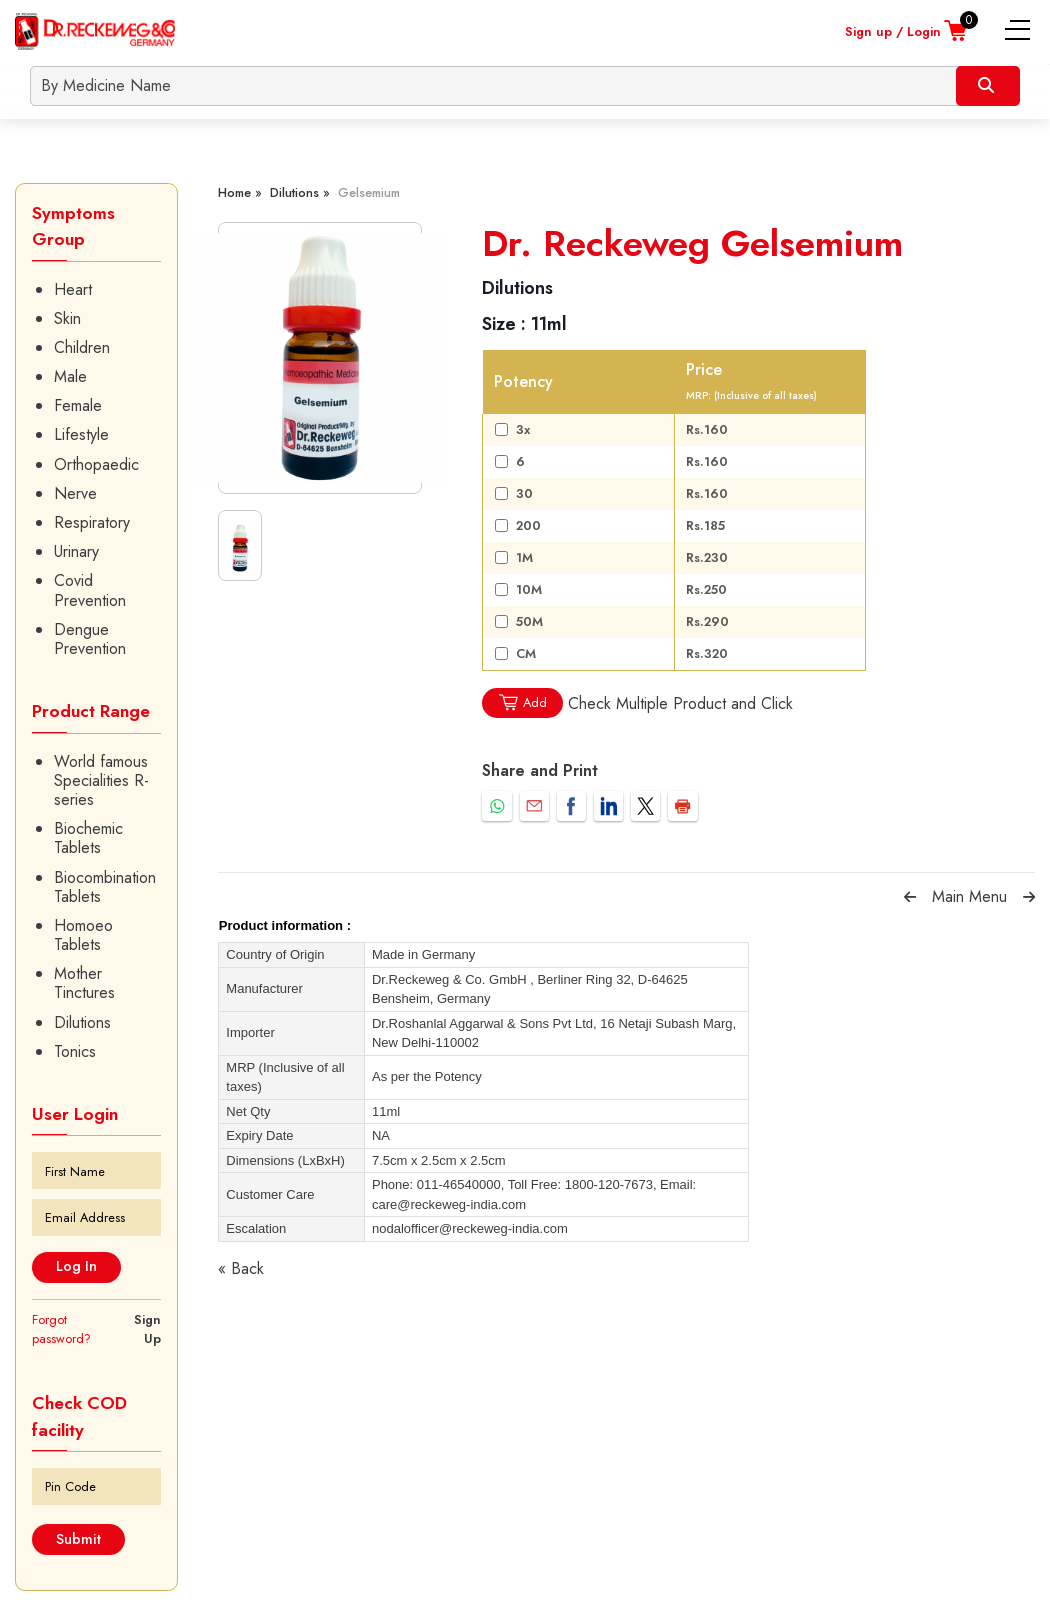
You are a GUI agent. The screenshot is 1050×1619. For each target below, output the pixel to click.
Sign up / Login (893, 31)
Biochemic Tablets (88, 838)
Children (82, 347)
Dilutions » (300, 192)
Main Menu (969, 896)
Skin (67, 318)
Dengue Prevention (90, 639)
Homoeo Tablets (83, 935)
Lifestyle (81, 434)
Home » (240, 192)
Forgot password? (61, 1329)
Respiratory (92, 522)
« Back (241, 1268)
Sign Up (147, 1329)
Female (78, 405)
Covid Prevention (90, 590)
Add (522, 702)
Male (70, 376)
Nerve (75, 493)
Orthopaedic (96, 464)
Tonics (75, 1051)
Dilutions (82, 1022)
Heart (73, 289)
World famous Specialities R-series (101, 781)
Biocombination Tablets (105, 887)
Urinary (76, 551)
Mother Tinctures (84, 983)
